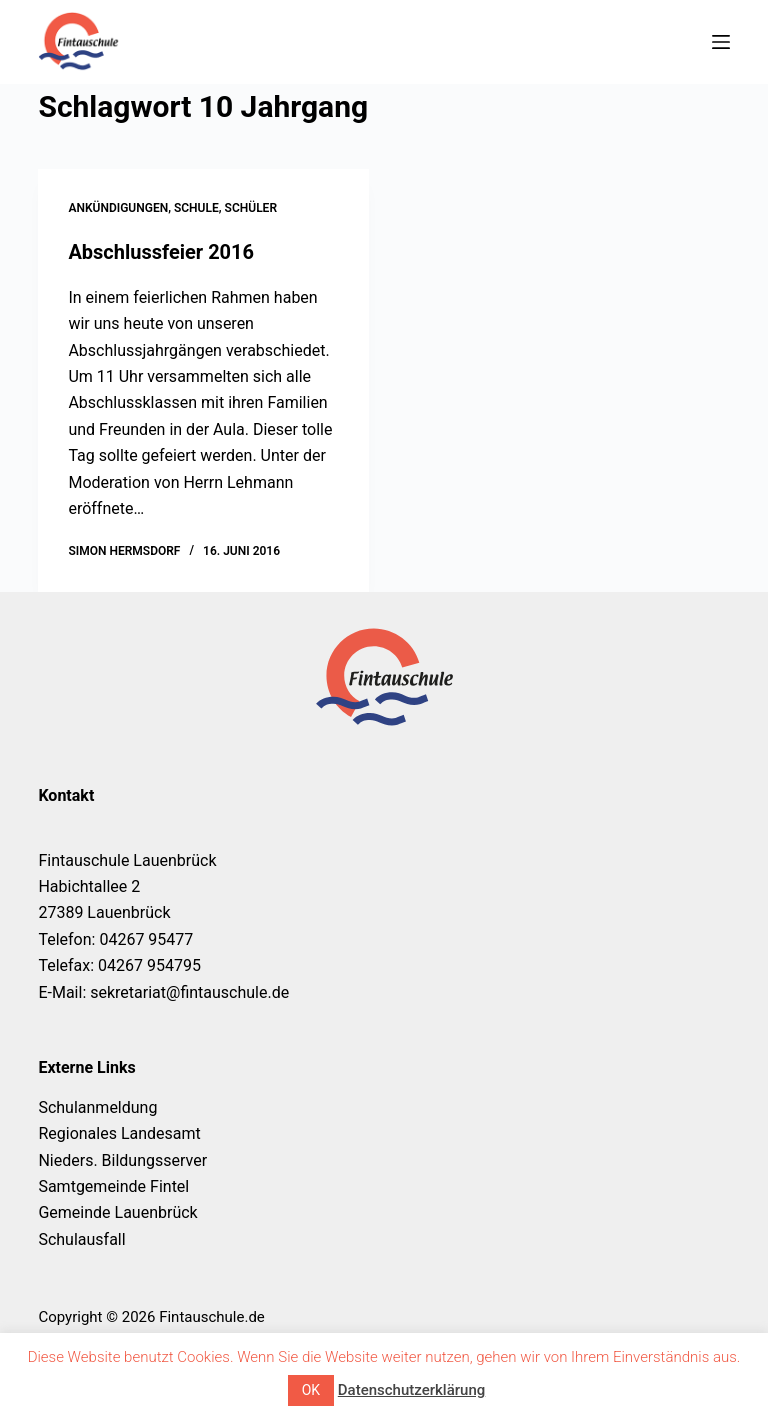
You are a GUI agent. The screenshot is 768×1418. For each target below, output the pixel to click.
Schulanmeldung (97, 1107)
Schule (196, 208)
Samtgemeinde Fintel (113, 1186)
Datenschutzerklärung (411, 1390)
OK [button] (311, 1390)
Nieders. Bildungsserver (122, 1160)
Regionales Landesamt (119, 1133)
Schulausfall (81, 1239)
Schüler (251, 208)
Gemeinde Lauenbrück (117, 1212)
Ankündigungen (118, 208)
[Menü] (721, 42)
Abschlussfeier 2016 (161, 252)
